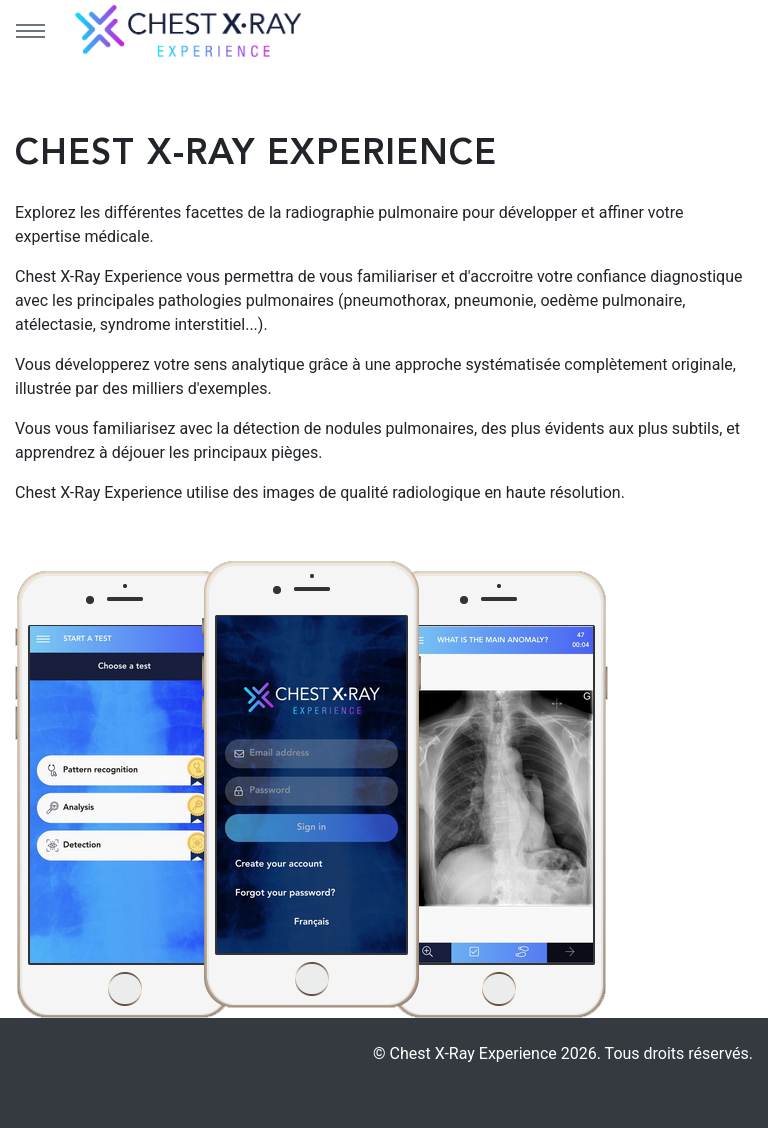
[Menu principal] (30, 31)
